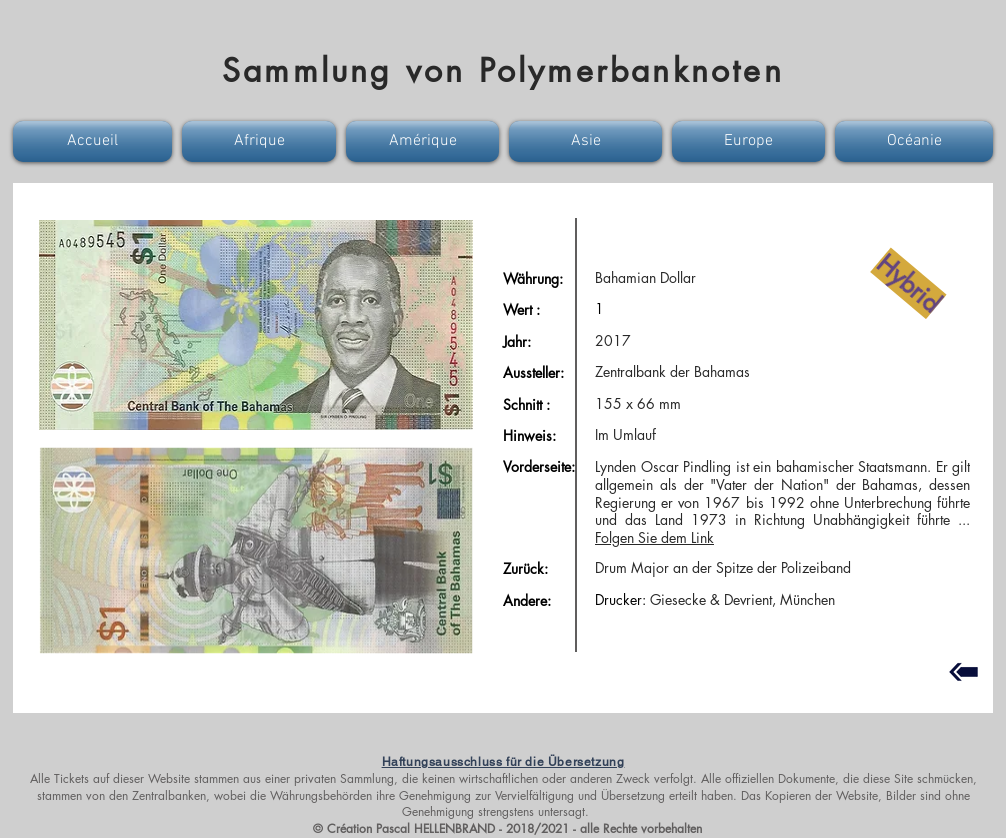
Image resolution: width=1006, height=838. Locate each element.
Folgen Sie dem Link (654, 537)
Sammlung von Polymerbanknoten (503, 70)
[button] (95, 141)
